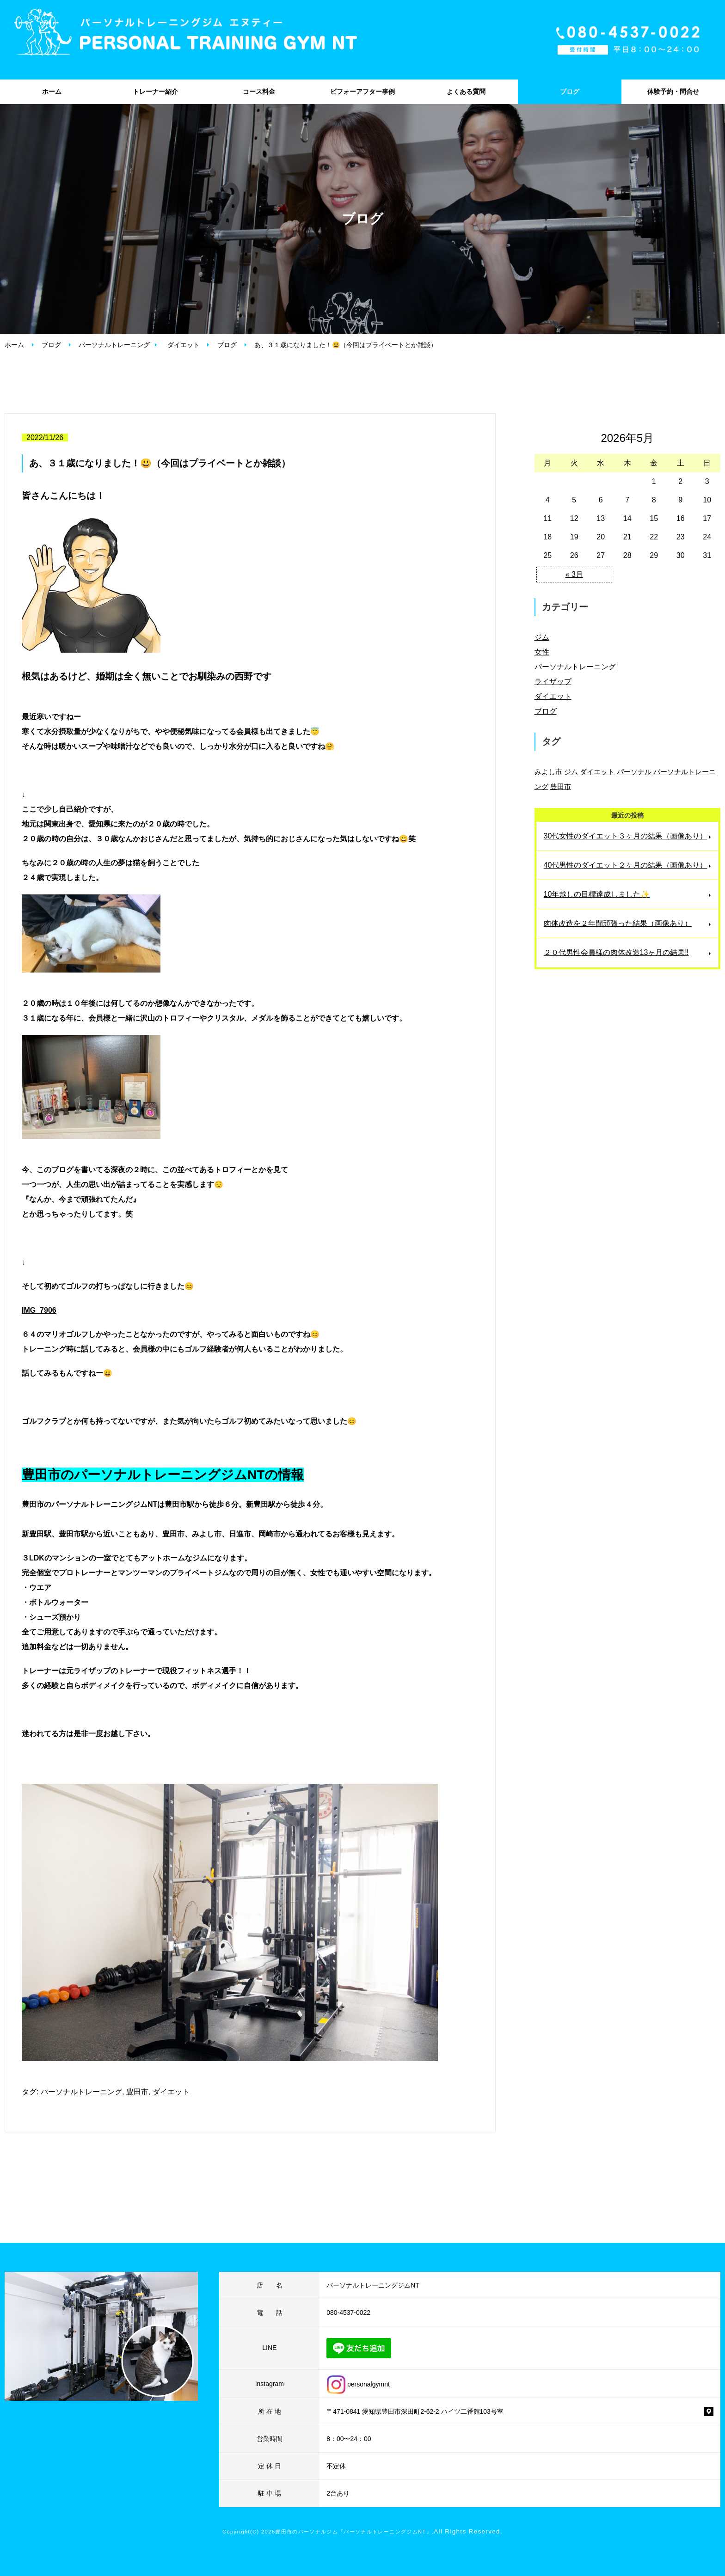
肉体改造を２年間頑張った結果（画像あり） (618, 923)
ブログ (569, 91)
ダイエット (183, 345)
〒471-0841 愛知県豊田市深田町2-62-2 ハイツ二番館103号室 (415, 2411)
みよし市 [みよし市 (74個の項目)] (548, 772)
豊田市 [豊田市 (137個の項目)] (560, 786)
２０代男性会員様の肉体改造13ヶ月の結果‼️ (616, 952)
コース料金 (259, 91)
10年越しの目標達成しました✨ (597, 894)
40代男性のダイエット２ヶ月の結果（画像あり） (625, 865)
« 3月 (574, 574)
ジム (542, 637)
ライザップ (553, 681)
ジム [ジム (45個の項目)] (571, 772)
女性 (542, 652)
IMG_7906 (39, 1310)
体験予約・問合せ (673, 91)
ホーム (51, 91)
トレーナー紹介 (155, 91)
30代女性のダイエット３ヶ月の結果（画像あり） (625, 836)
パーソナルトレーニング (114, 345)
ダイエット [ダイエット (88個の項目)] (597, 772)
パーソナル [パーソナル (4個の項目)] (634, 772)
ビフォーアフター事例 (362, 91)
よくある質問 (466, 91)
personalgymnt (358, 2384)
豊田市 (137, 2092)
